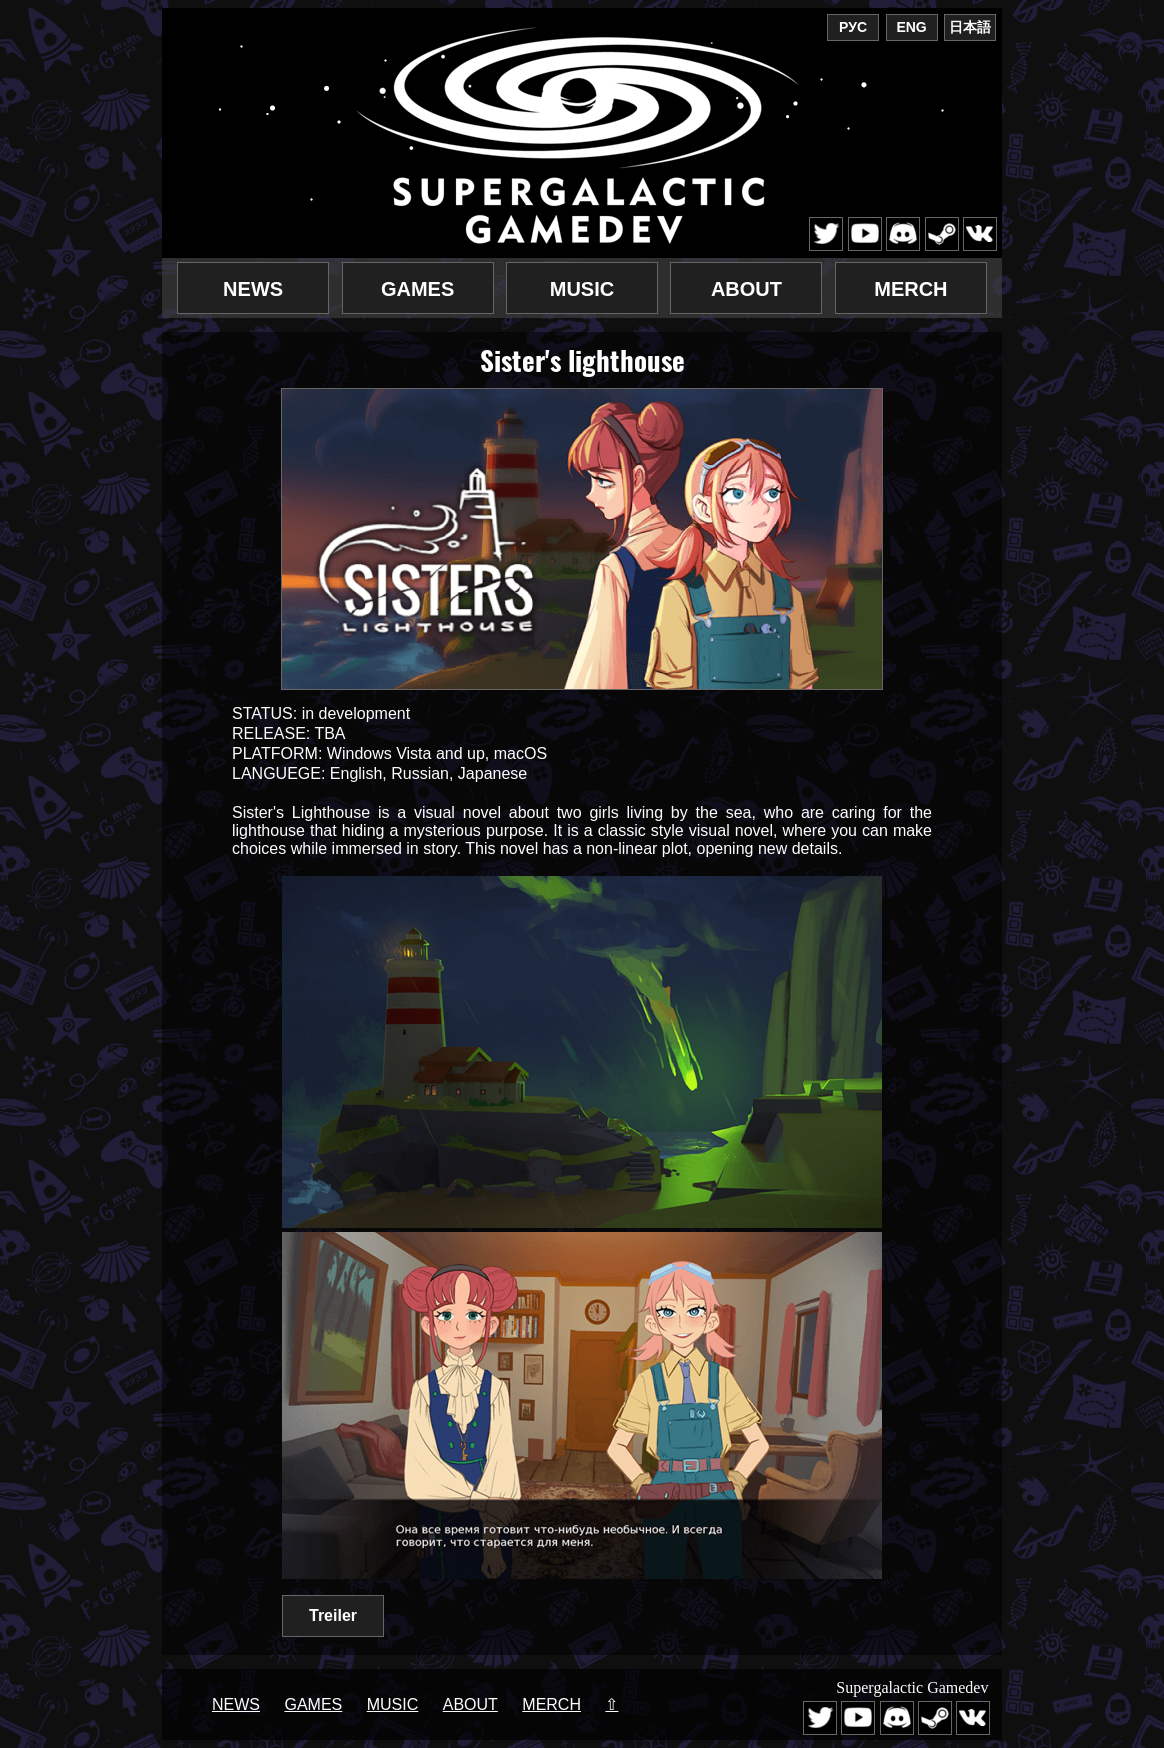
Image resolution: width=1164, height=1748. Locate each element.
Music (582, 289)
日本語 (970, 27)
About (746, 289)
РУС (853, 27)
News (253, 289)
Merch (910, 289)
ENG (911, 27)
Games (417, 289)
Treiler (333, 1615)
